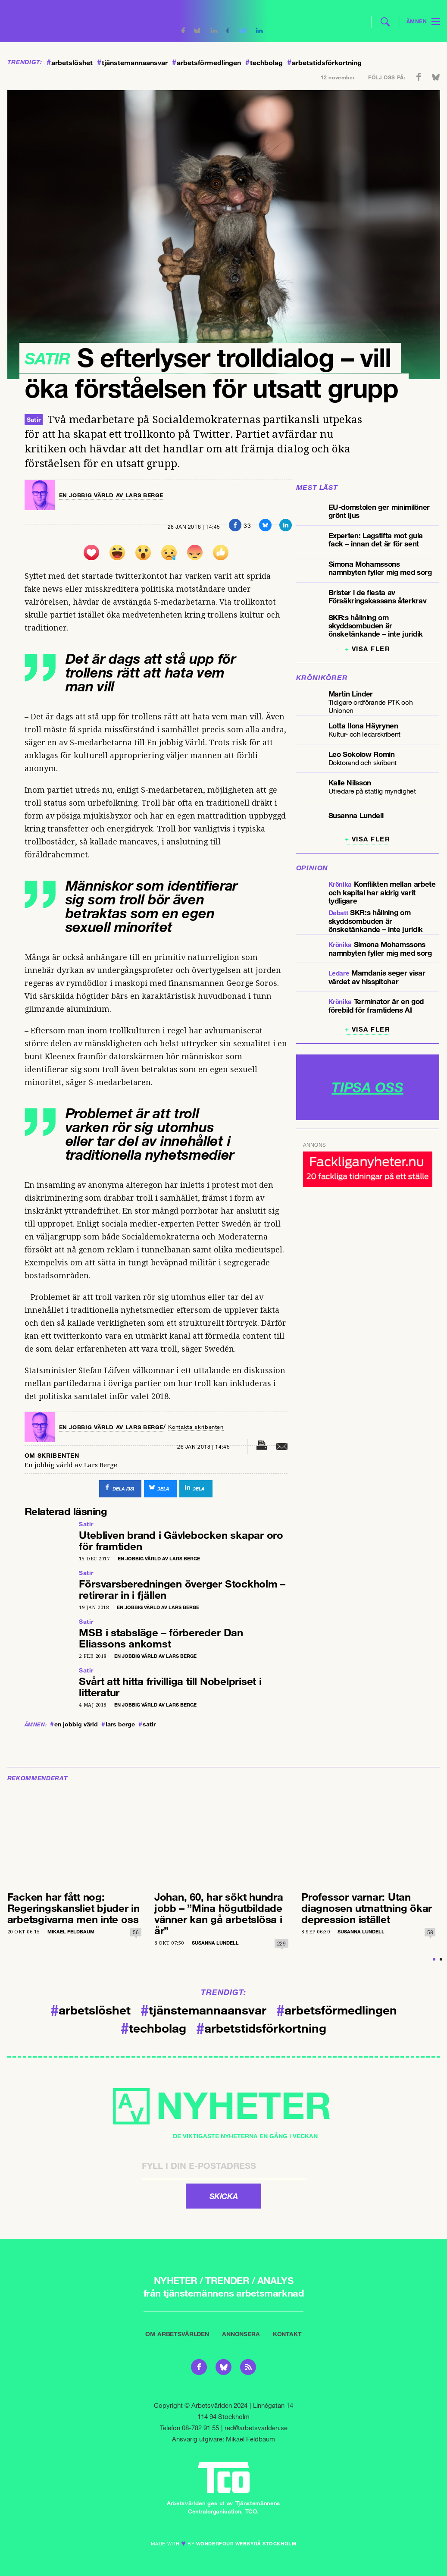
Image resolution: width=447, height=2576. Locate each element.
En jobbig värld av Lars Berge (115, 495)
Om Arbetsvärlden (177, 2330)
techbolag (264, 62)
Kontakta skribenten (207, 1426)
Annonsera (241, 2330)
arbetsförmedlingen (206, 62)
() (108, 1487)
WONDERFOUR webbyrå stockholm (246, 2540)
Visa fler (371, 649)
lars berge (118, 1721)
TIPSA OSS (367, 1087)
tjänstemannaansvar (132, 62)
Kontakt (287, 2330)
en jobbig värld (74, 1721)
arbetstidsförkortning (324, 62)
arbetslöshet (70, 62)
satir (147, 1721)
